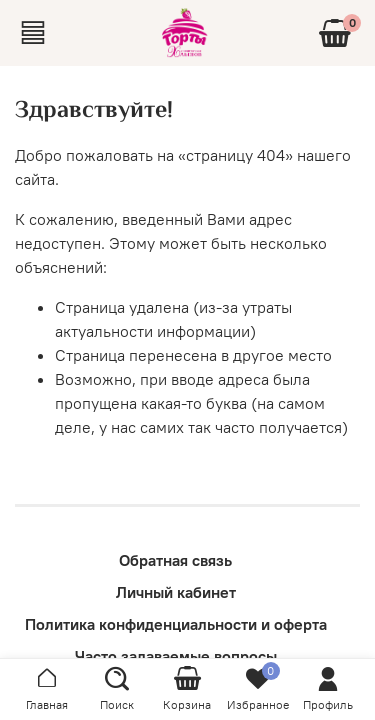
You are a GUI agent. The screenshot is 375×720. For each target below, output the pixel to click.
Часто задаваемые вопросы (176, 656)
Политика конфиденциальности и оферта (176, 624)
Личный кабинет (176, 592)
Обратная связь (175, 560)
